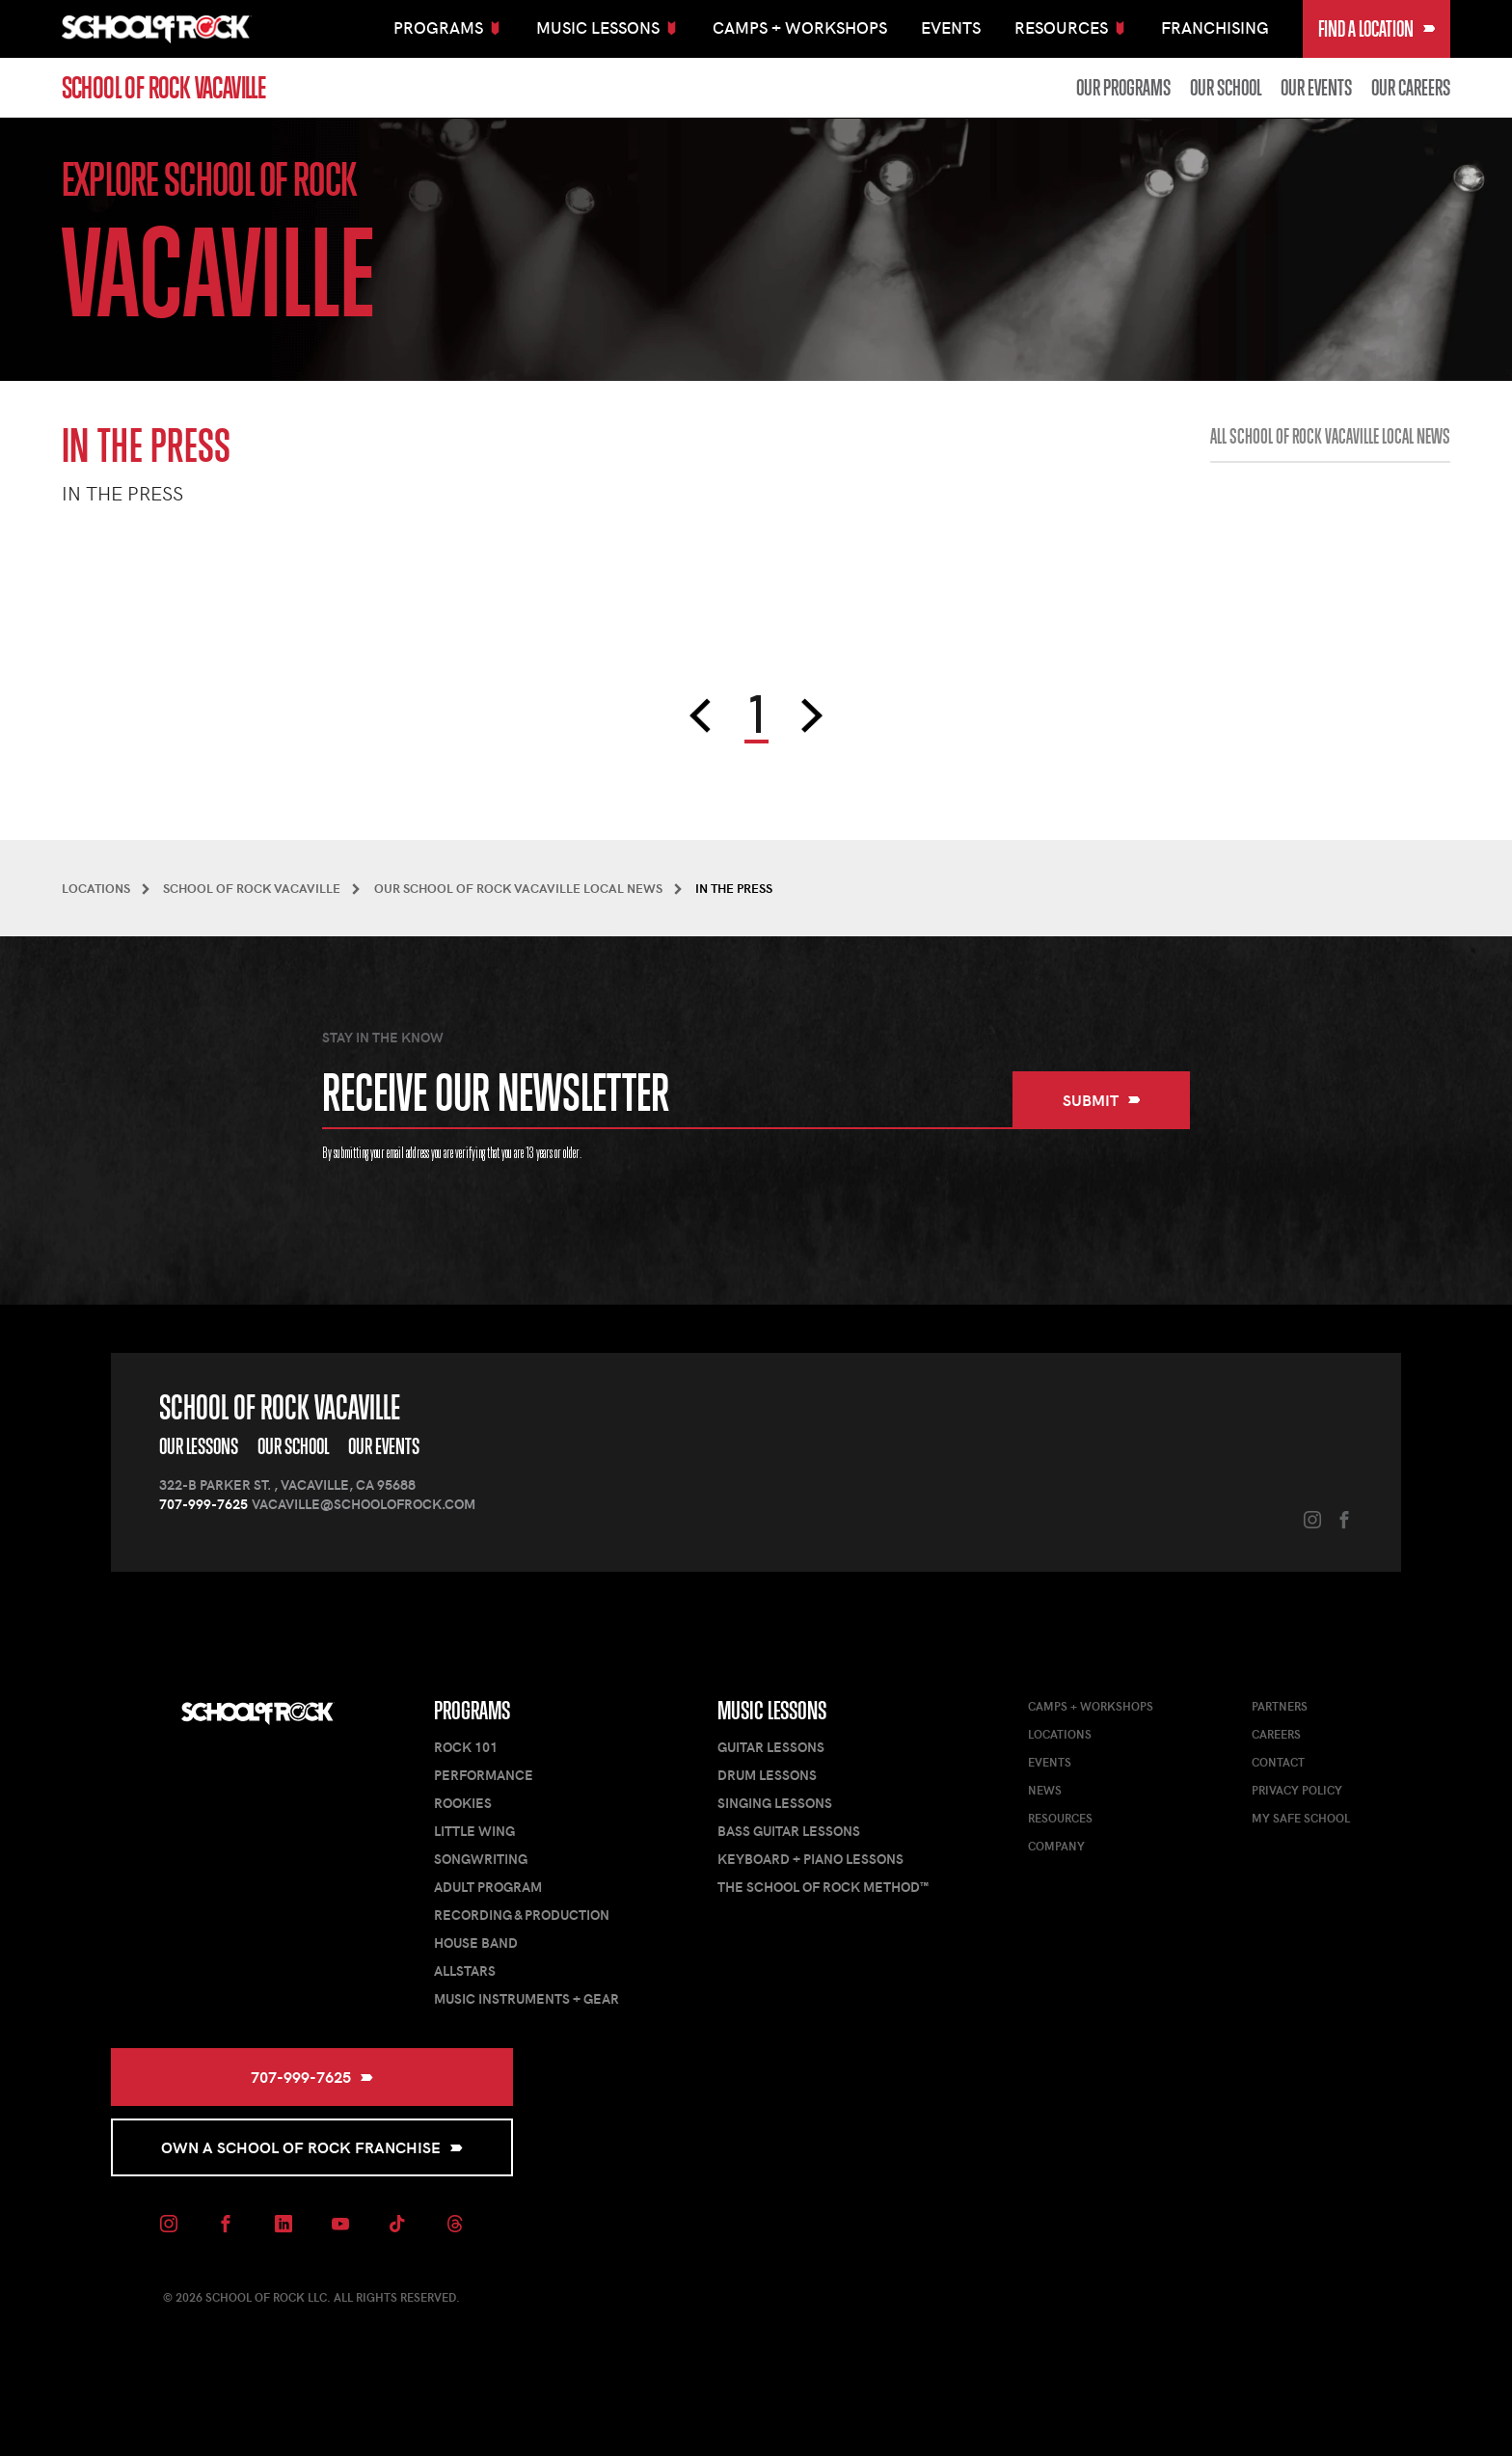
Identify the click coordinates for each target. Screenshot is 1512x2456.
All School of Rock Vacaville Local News (1330, 436)
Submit (1102, 1100)
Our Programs (1123, 87)
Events (951, 27)
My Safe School (1301, 1817)
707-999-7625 (203, 1504)
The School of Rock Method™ (823, 1886)
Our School (1225, 87)
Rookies (463, 1803)
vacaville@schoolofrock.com (363, 1504)
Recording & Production (521, 1914)
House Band (476, 1942)
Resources (1060, 1817)
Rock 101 (466, 1747)
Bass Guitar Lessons (788, 1831)
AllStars (465, 1970)
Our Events (1316, 87)
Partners (1280, 1706)
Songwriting (480, 1858)
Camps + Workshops (800, 27)
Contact (1278, 1761)
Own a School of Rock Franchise (312, 2147)
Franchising (1215, 27)
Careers (1276, 1733)
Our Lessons (198, 1446)
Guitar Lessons (770, 1747)
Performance (483, 1775)
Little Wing (474, 1831)
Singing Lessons (774, 1803)
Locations (1060, 1733)
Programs (472, 1710)
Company (1056, 1845)
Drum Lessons (767, 1775)
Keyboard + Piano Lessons (810, 1858)
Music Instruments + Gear (526, 1998)
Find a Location (1377, 28)
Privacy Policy (1297, 1789)
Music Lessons (771, 1710)
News (1045, 1789)
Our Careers (1410, 87)
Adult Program (488, 1886)
